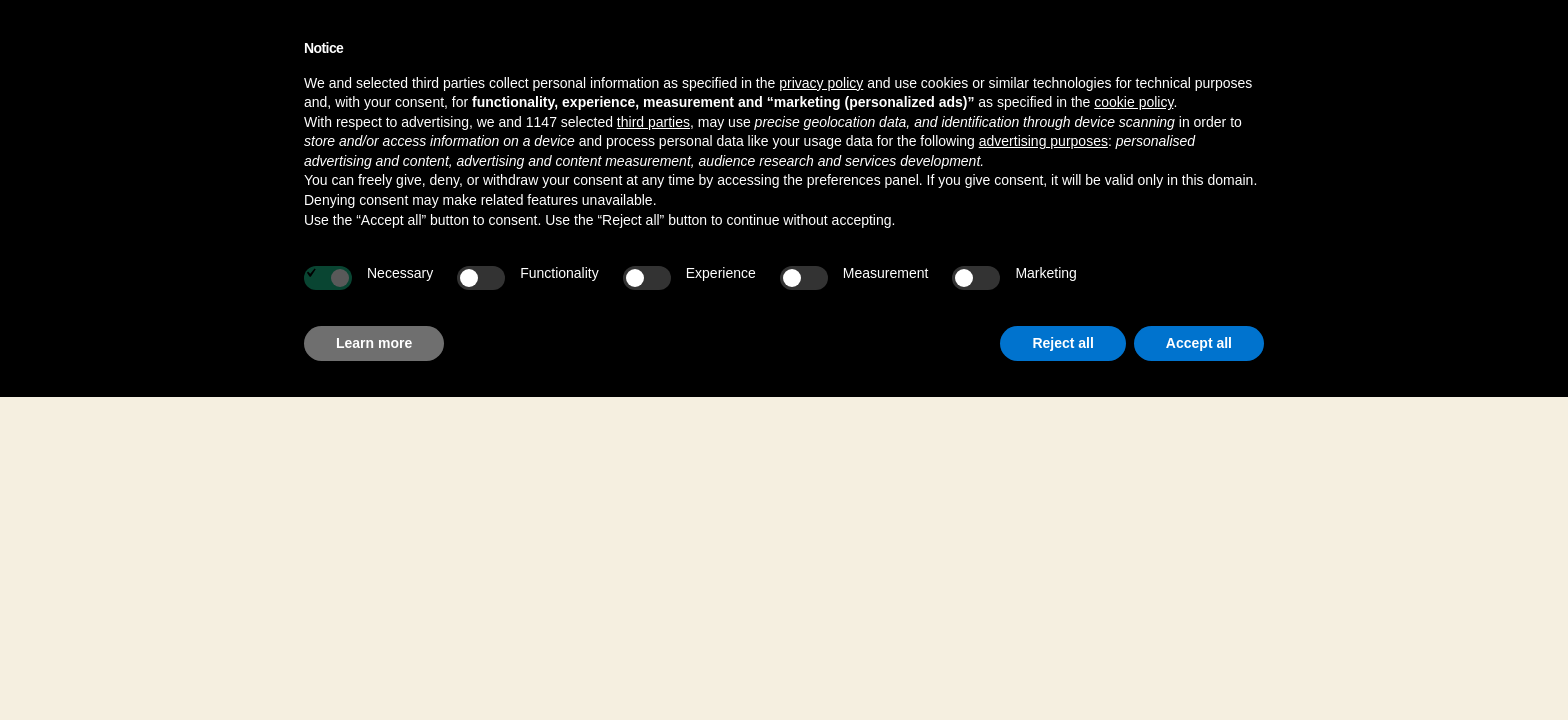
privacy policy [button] (821, 83)
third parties (653, 122)
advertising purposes (1043, 141)
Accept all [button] (1199, 343)
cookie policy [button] (1133, 102)
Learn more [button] (374, 343)
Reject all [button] (1062, 343)
